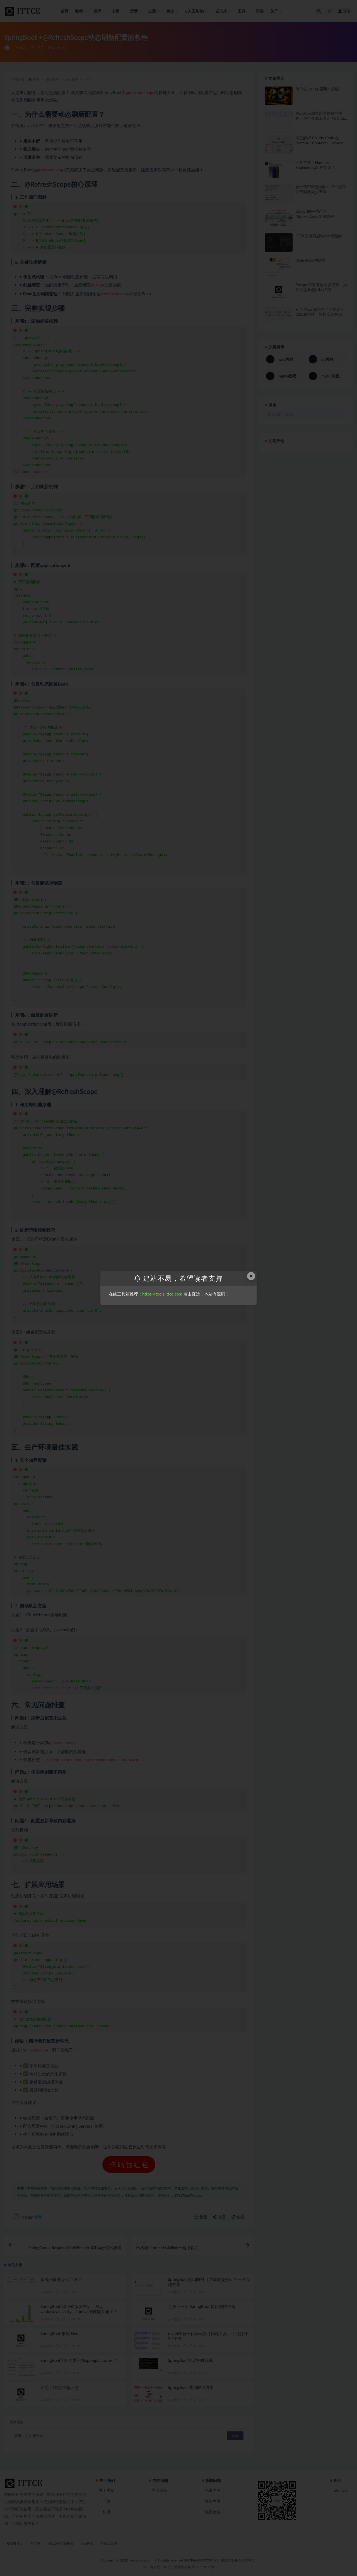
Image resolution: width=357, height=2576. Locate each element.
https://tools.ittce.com (162, 1293)
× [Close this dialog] (251, 1276)
